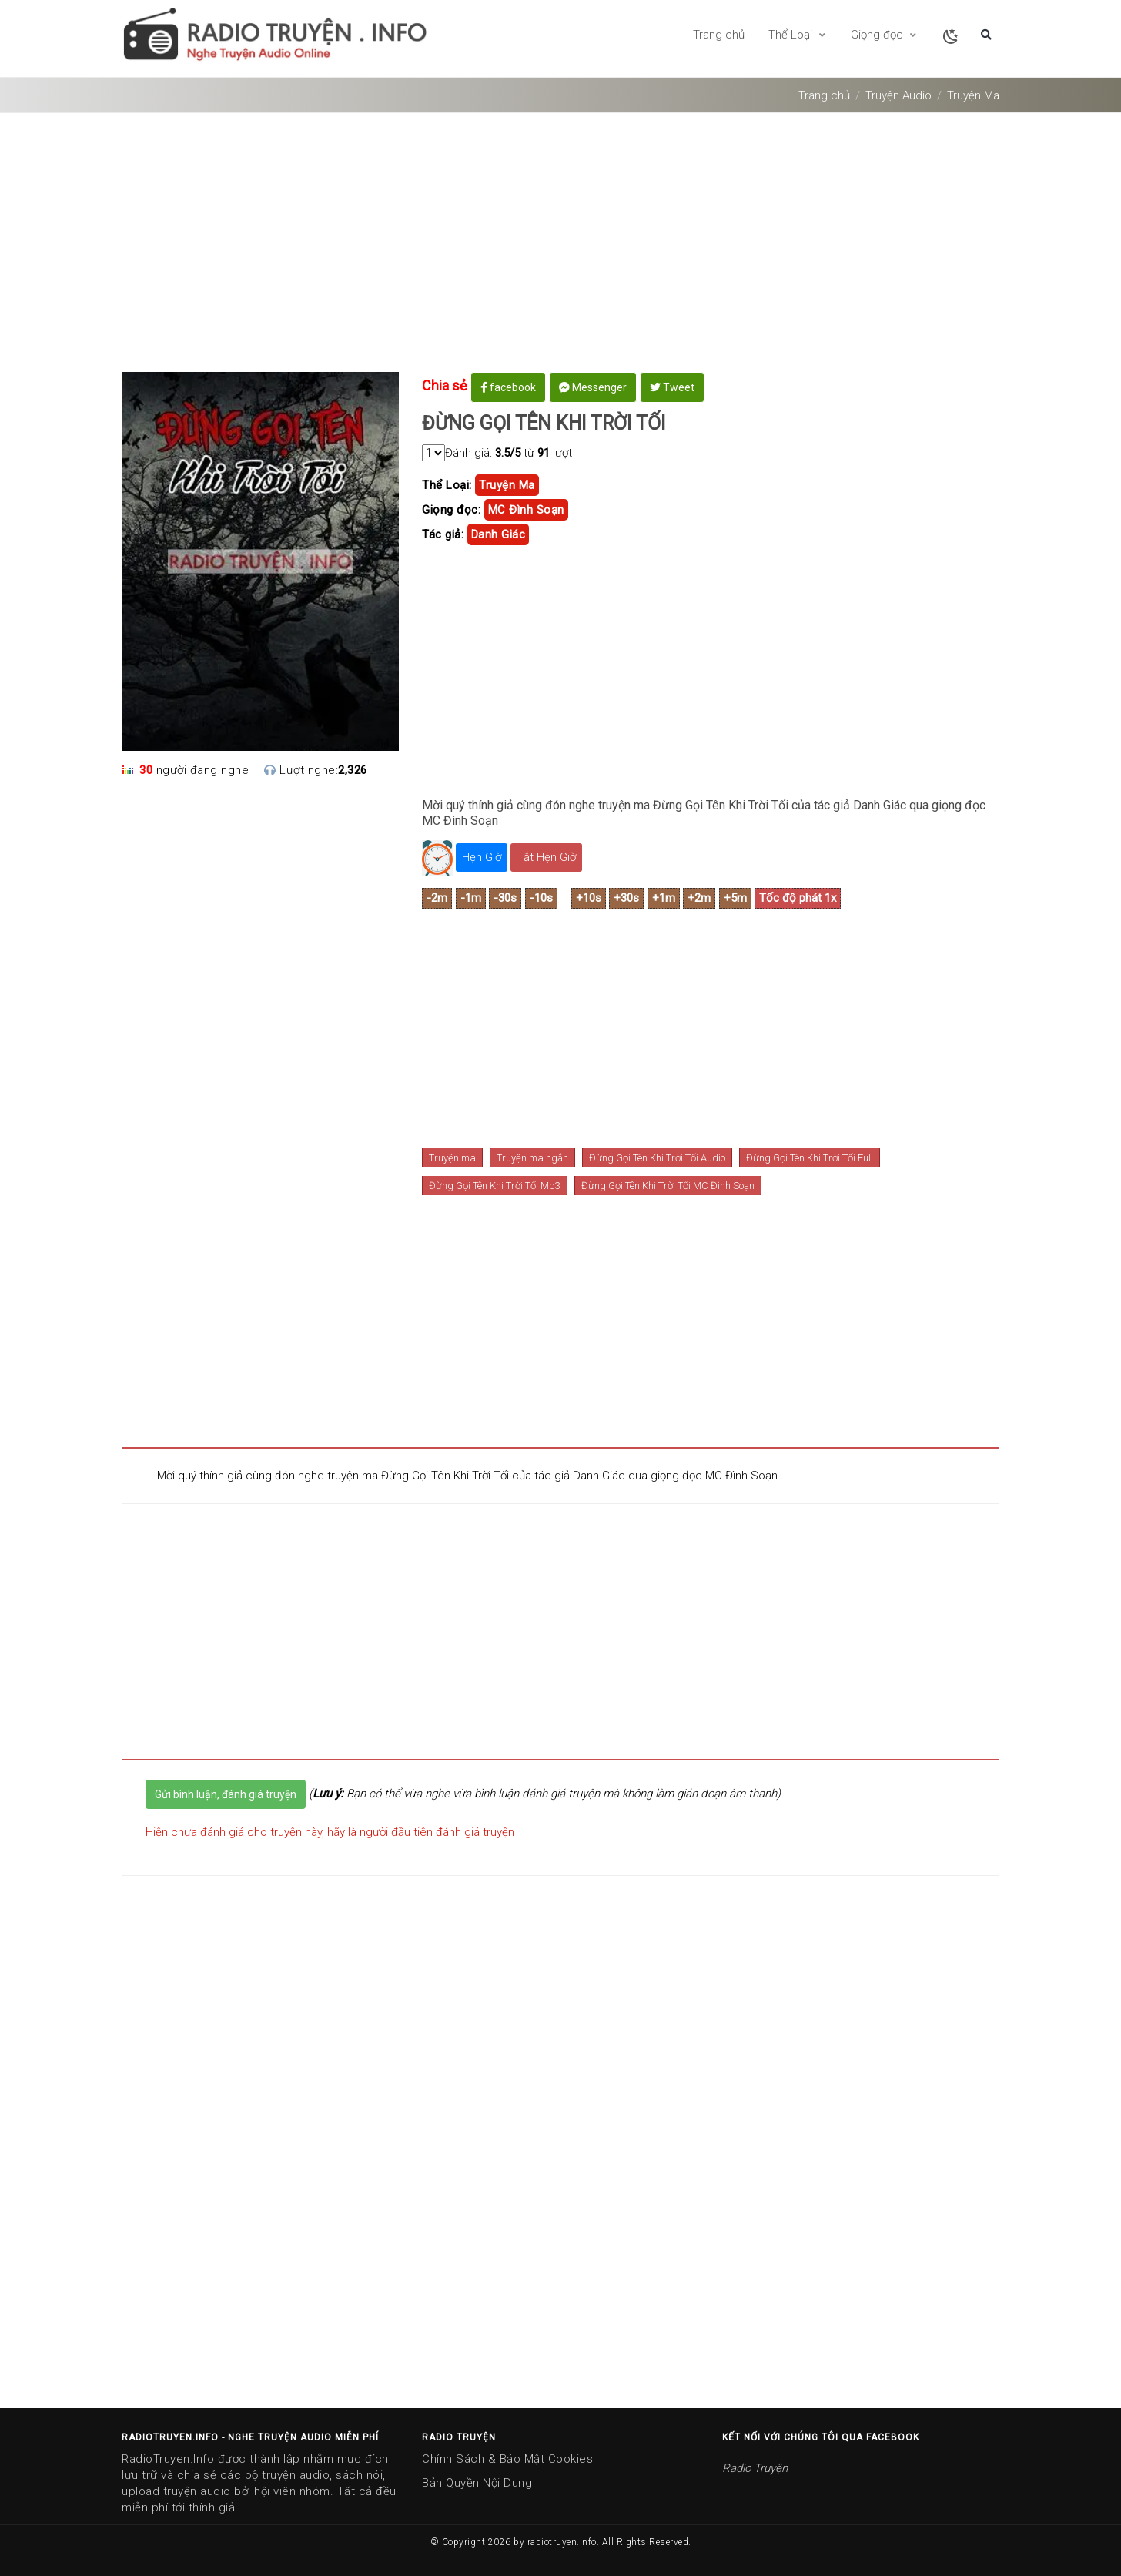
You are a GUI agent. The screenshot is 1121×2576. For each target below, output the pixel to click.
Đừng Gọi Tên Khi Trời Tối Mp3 (494, 1185)
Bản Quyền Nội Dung (477, 2483)
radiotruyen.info (562, 2542)
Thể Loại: (447, 485)
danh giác (498, 534)
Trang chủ (719, 35)
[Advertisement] (560, 248)
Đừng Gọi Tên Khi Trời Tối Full (809, 1158)
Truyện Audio (898, 95)
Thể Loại (797, 35)
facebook (508, 387)
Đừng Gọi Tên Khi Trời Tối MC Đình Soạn (668, 1185)
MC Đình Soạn (526, 510)
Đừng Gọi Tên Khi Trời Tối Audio (657, 1158)
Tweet (672, 387)
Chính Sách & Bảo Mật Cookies (507, 2459)
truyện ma (507, 485)
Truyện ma (452, 1158)
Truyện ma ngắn (532, 1158)
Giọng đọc (884, 35)
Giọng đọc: (451, 510)
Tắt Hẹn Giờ (546, 857)
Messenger (593, 387)
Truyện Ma (973, 95)
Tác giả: (442, 534)
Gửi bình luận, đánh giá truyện (225, 1794)
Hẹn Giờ (481, 857)
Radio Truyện (755, 2468)
